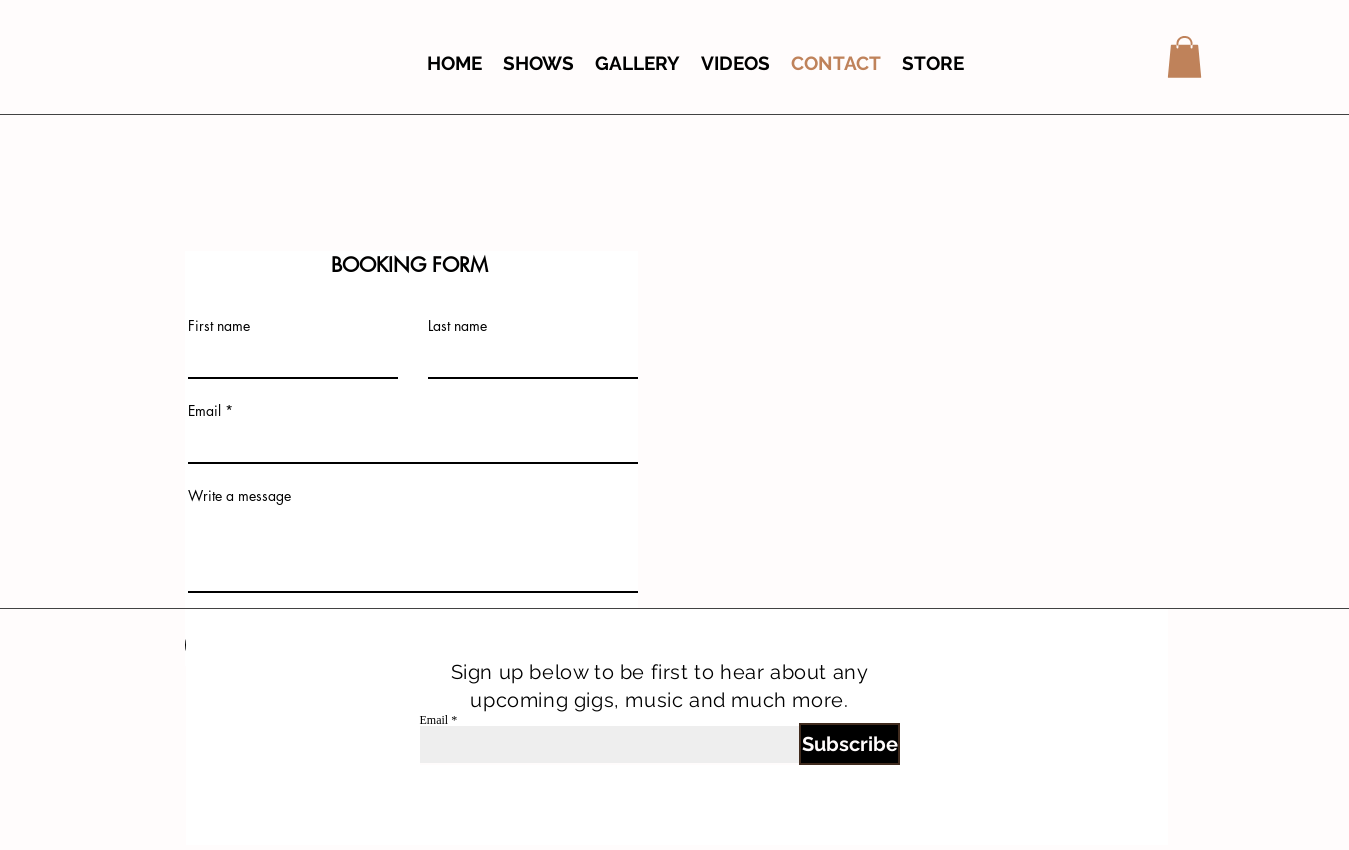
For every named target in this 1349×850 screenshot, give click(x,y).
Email (204, 411)
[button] (1184, 57)
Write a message (239, 496)
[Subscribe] (849, 744)
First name (219, 326)
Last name (457, 326)
